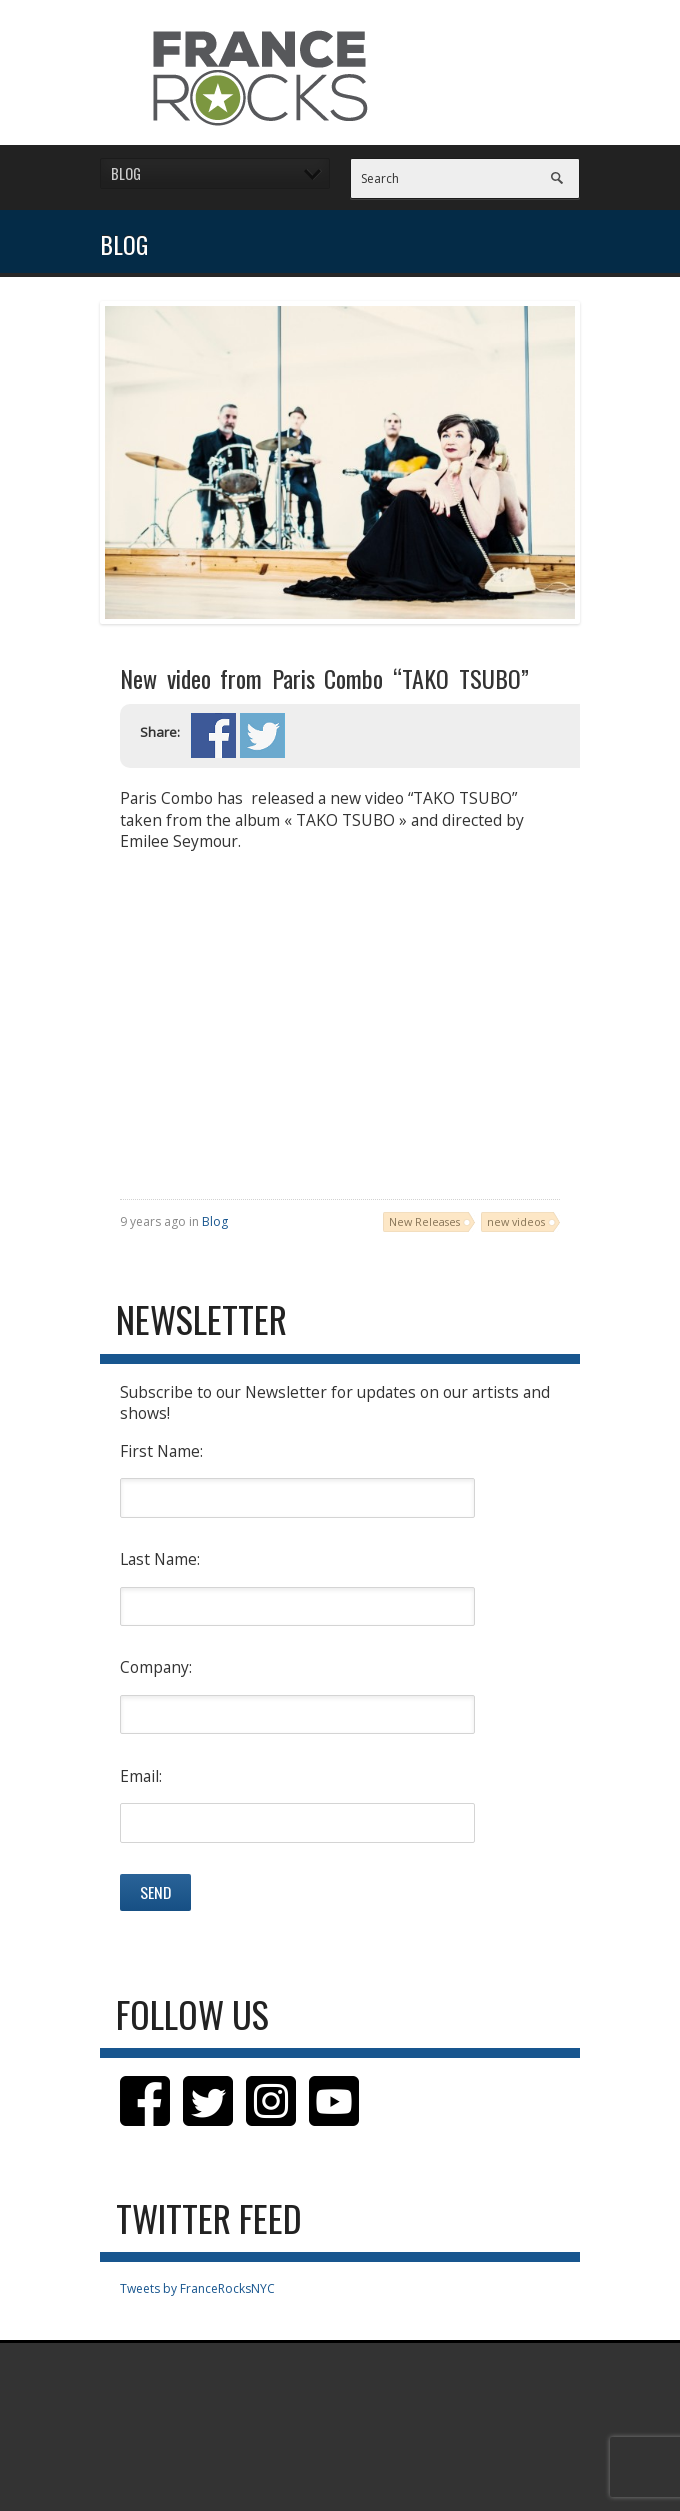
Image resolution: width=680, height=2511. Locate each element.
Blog (215, 1221)
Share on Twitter (262, 735)
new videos (516, 1221)
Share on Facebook (213, 735)
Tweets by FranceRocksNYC (197, 2288)
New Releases (424, 1221)
